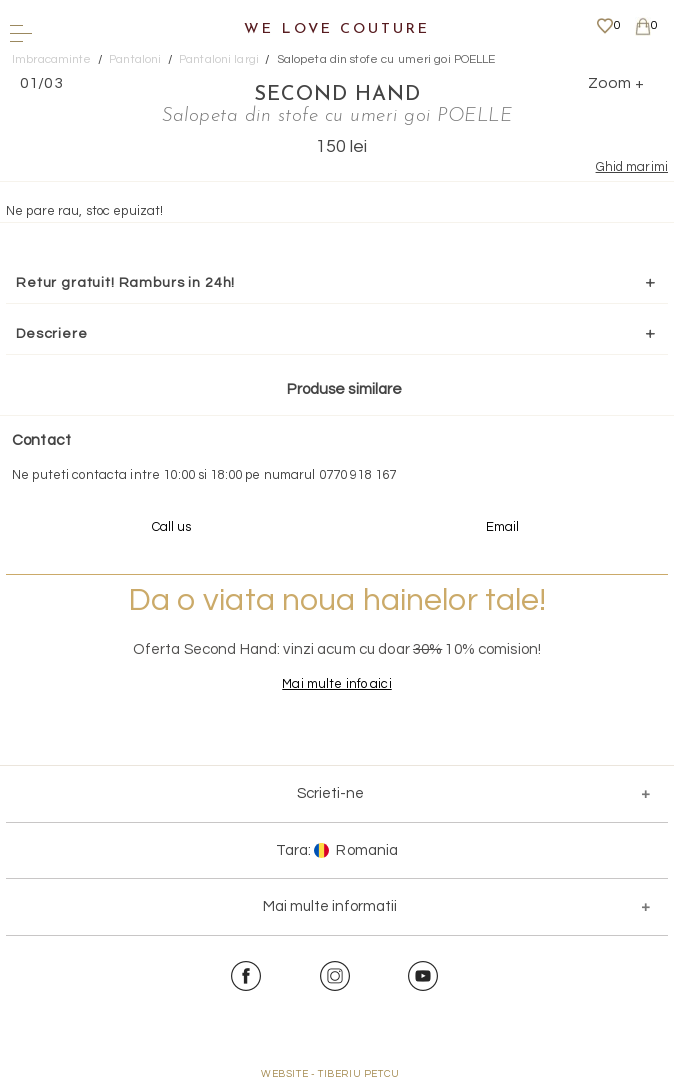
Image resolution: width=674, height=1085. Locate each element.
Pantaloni (135, 59)
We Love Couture (336, 29)
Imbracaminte (52, 59)
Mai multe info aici (336, 684)
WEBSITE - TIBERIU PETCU (330, 1074)
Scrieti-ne (330, 793)
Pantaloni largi (219, 59)
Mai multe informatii (330, 906)
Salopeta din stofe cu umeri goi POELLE (386, 59)
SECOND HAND (337, 95)
